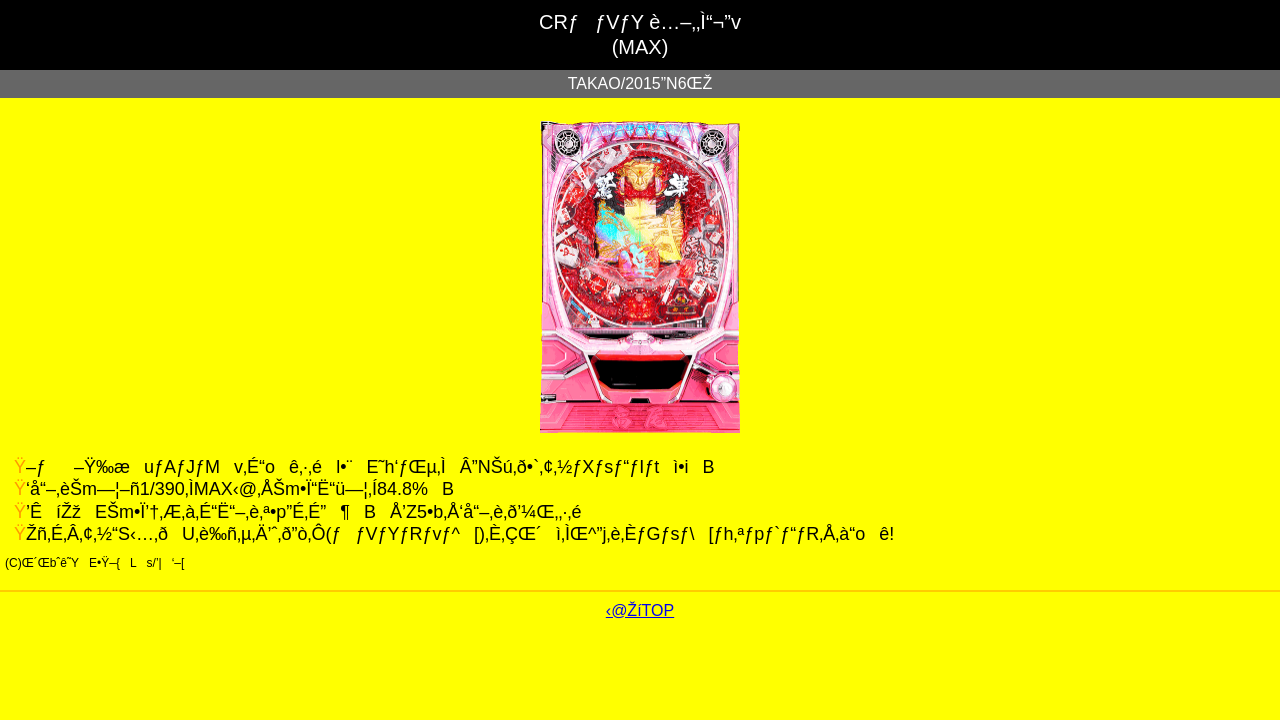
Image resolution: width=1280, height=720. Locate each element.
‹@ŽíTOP (640, 610)
